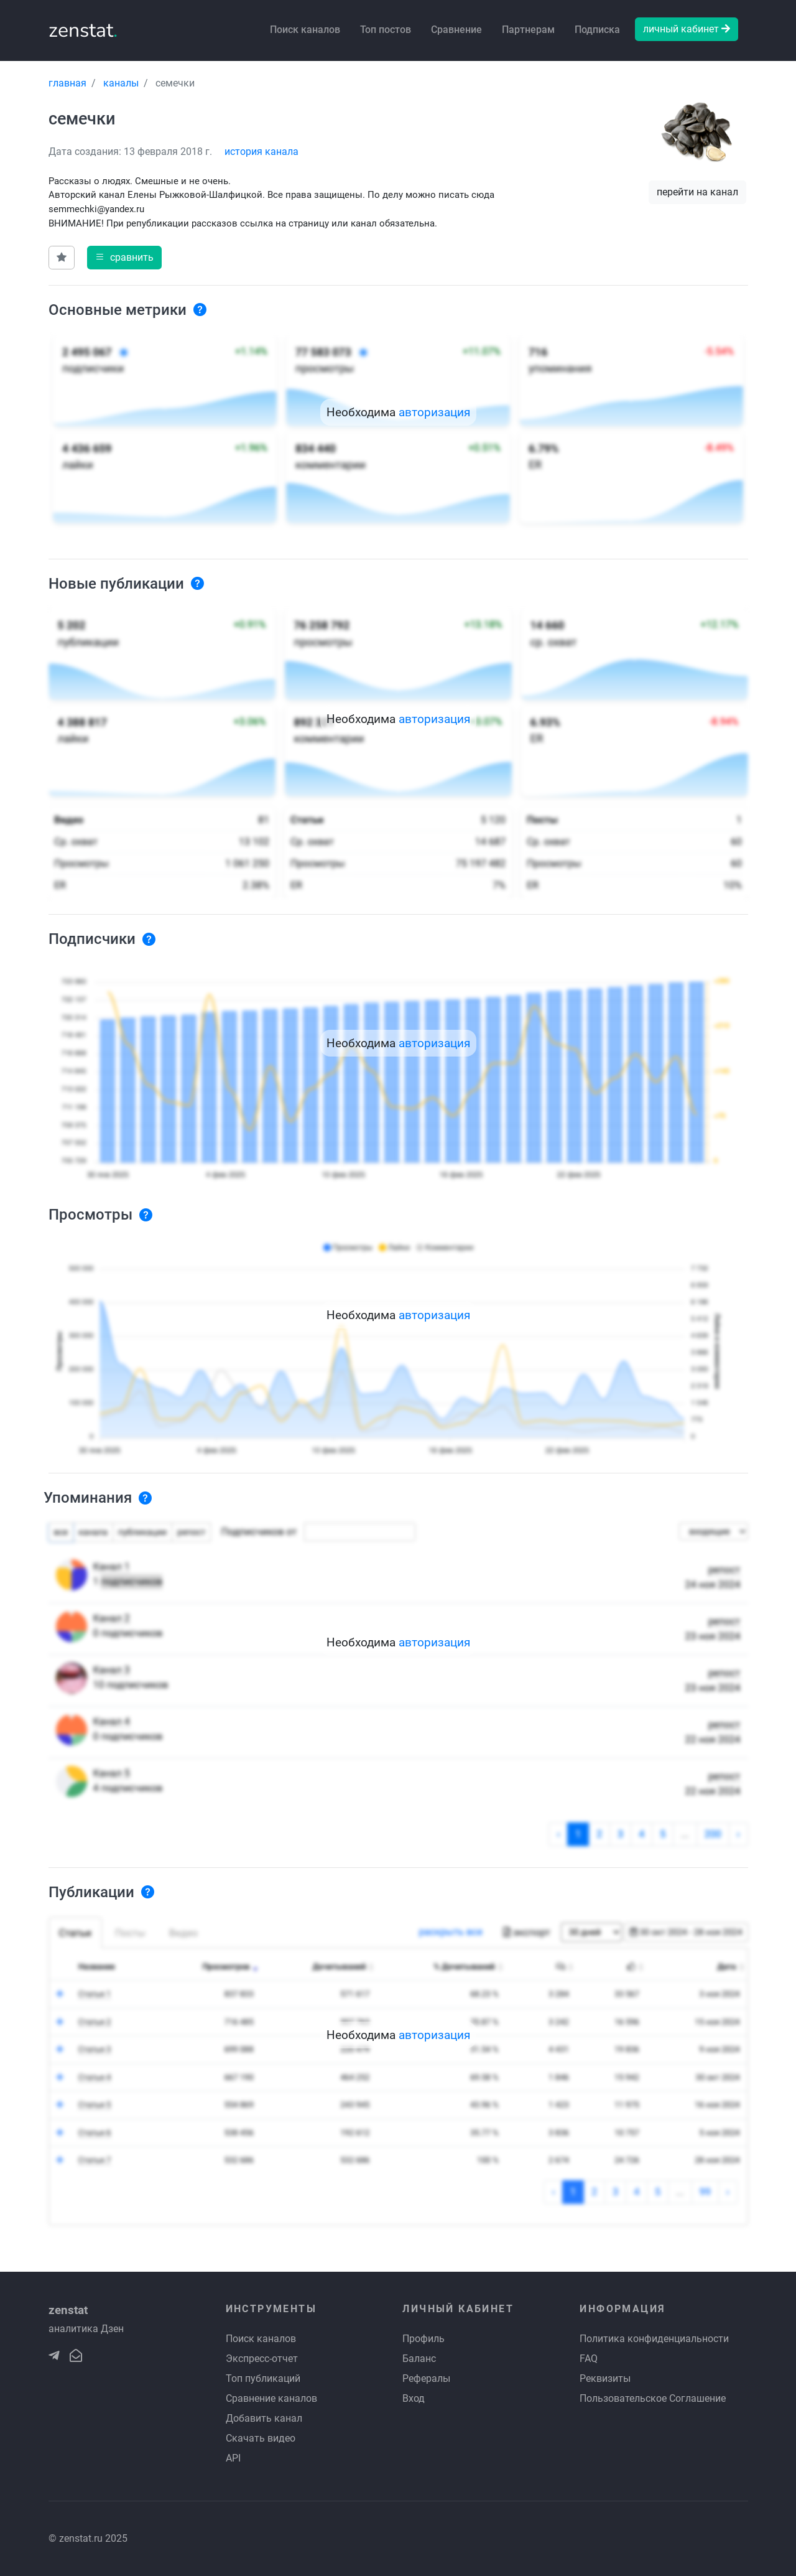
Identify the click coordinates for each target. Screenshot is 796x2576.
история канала (261, 151)
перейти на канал (697, 192)
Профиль (423, 2339)
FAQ (589, 2358)
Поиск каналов (305, 29)
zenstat (83, 30)
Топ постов (385, 29)
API (233, 2458)
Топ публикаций (263, 2378)
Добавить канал (264, 2418)
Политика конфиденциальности (654, 2339)
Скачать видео (260, 2438)
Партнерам (528, 29)
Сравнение (456, 29)
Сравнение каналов (271, 2398)
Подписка (597, 29)
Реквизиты (605, 2378)
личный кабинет (686, 29)
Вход (413, 2398)
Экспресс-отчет (262, 2358)
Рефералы (426, 2378)
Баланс (419, 2358)
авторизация (434, 412)
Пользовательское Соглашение (653, 2398)
